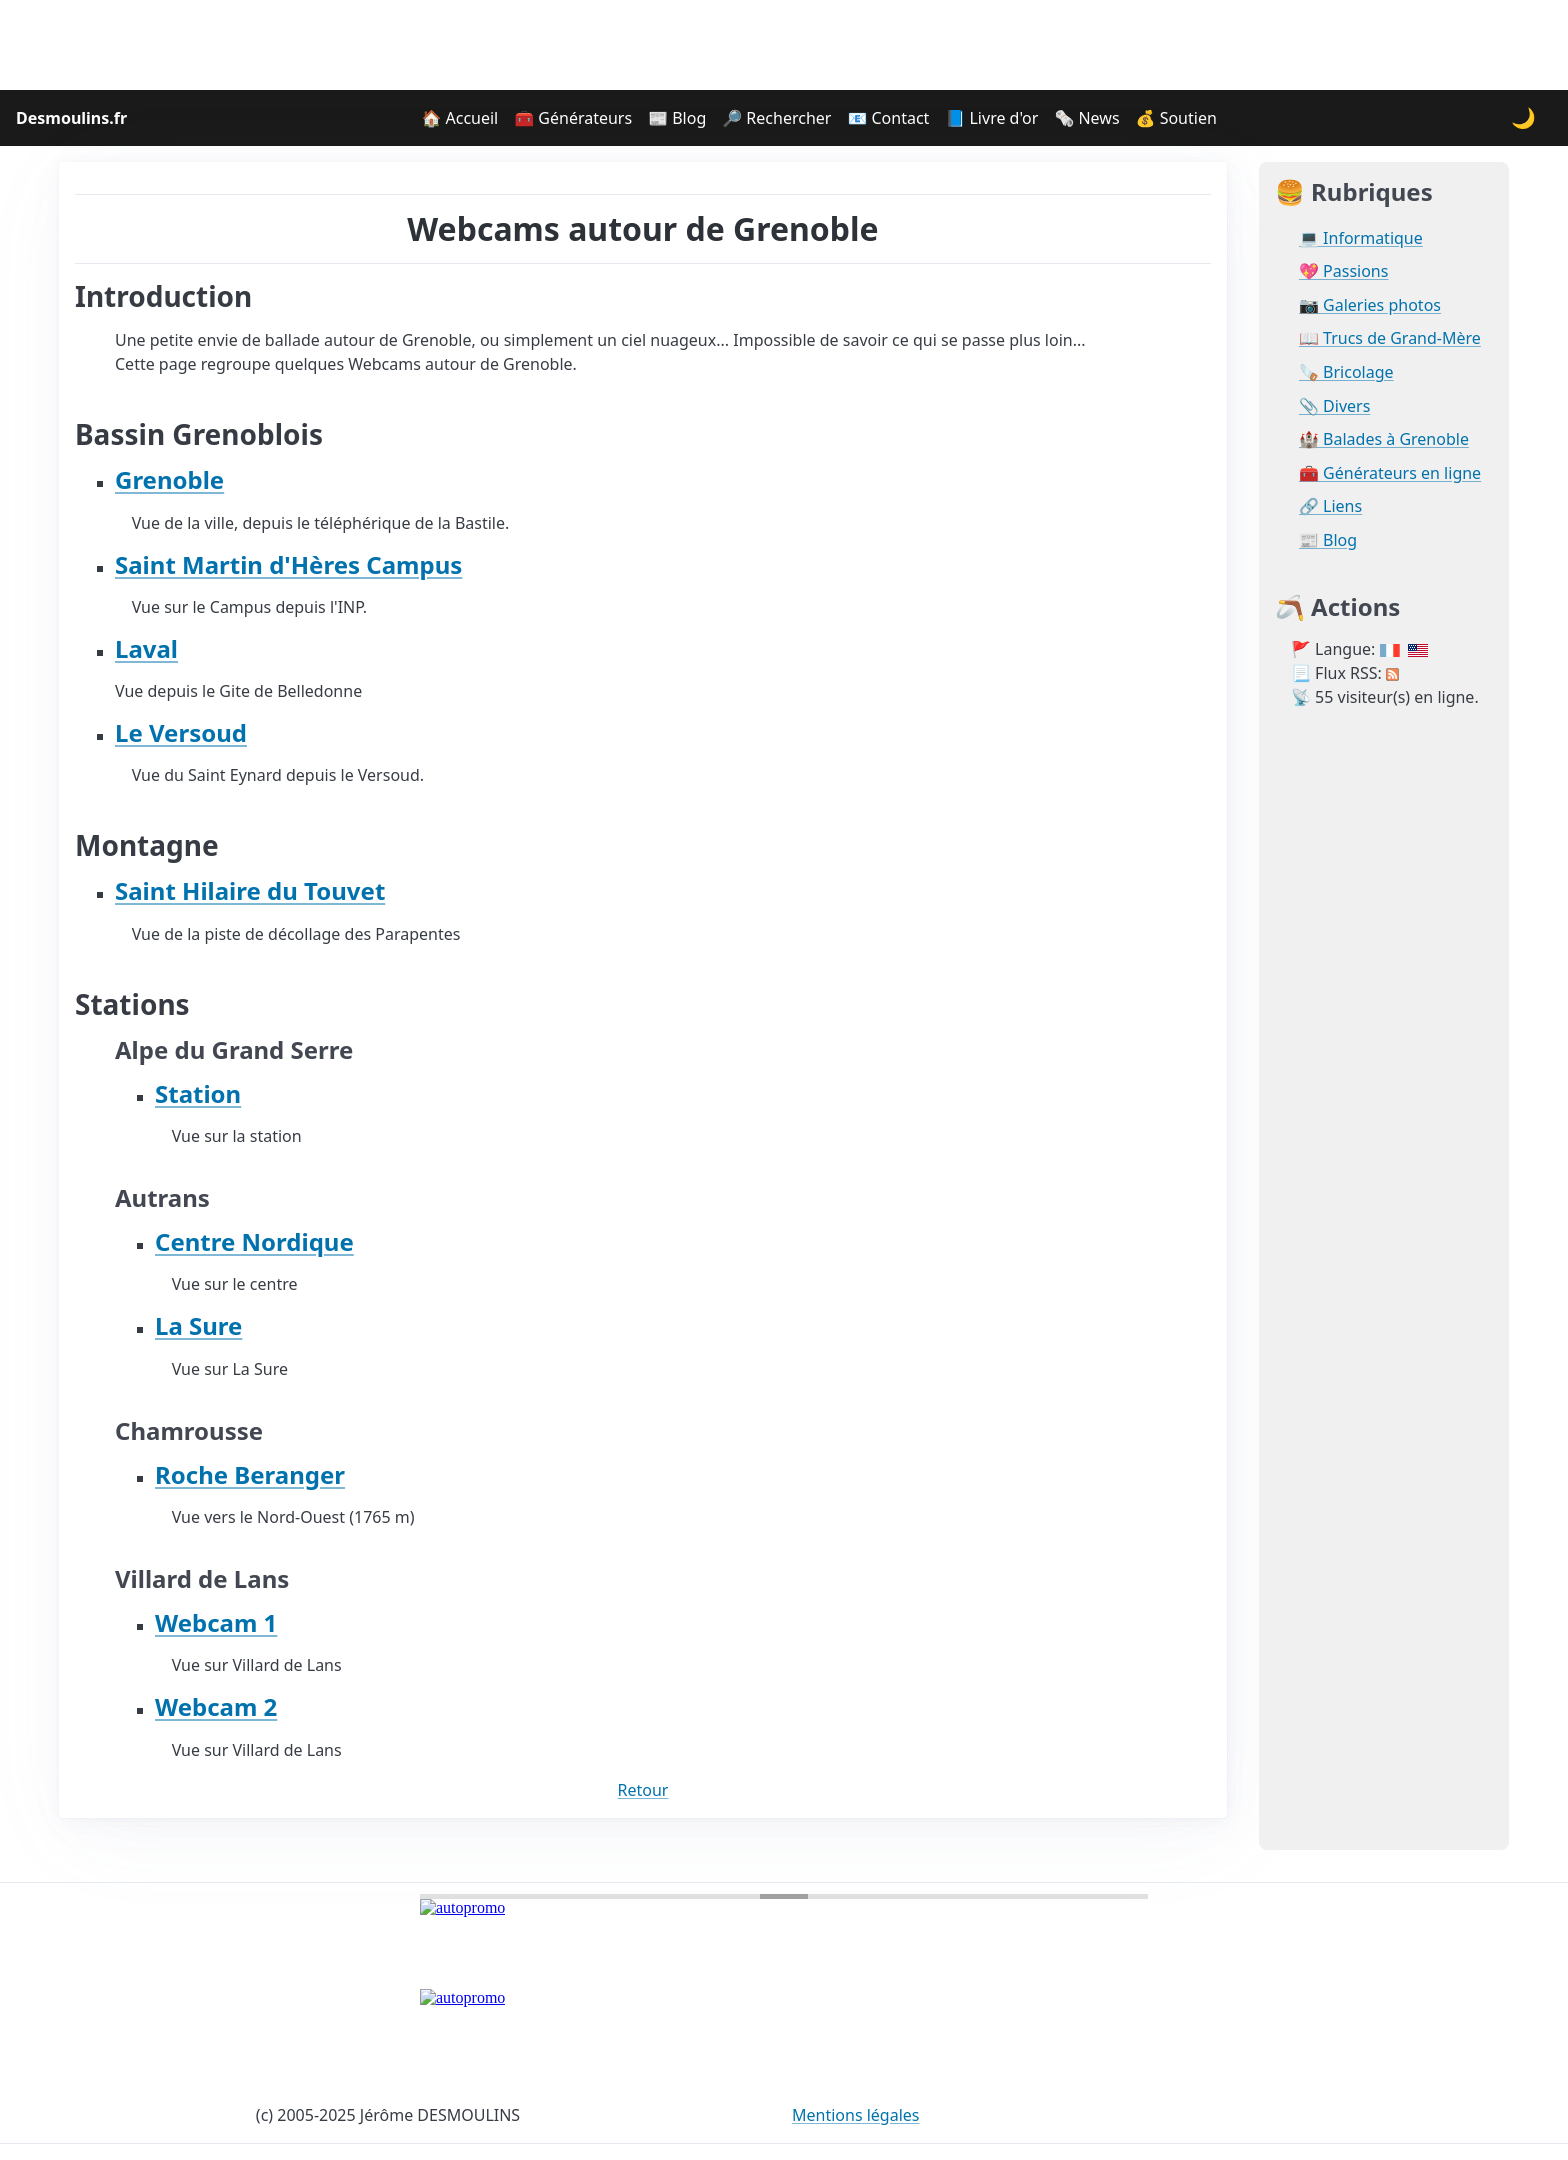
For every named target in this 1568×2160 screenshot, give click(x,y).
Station (198, 1093)
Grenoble (169, 479)
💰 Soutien (1176, 118)
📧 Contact (888, 118)
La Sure (198, 1325)
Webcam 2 (216, 1706)
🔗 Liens (1330, 506)
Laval (146, 648)
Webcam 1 (216, 1622)
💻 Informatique (1361, 238)
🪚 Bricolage (1346, 372)
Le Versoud (181, 732)
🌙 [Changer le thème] (1523, 117)
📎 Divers (1334, 406)
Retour (643, 1790)
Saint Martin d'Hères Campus (288, 564)
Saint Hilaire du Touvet (250, 890)
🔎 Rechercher (776, 118)
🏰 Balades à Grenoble (1384, 439)
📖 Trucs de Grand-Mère (1390, 338)
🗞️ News (1086, 118)
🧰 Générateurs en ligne (1390, 473)
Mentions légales (856, 2115)
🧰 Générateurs (573, 118)
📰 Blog (677, 118)
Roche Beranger (250, 1474)
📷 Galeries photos (1370, 305)
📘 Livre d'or (991, 118)
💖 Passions (1343, 271)
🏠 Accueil (459, 118)
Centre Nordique (254, 1241)
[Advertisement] (784, 45)
